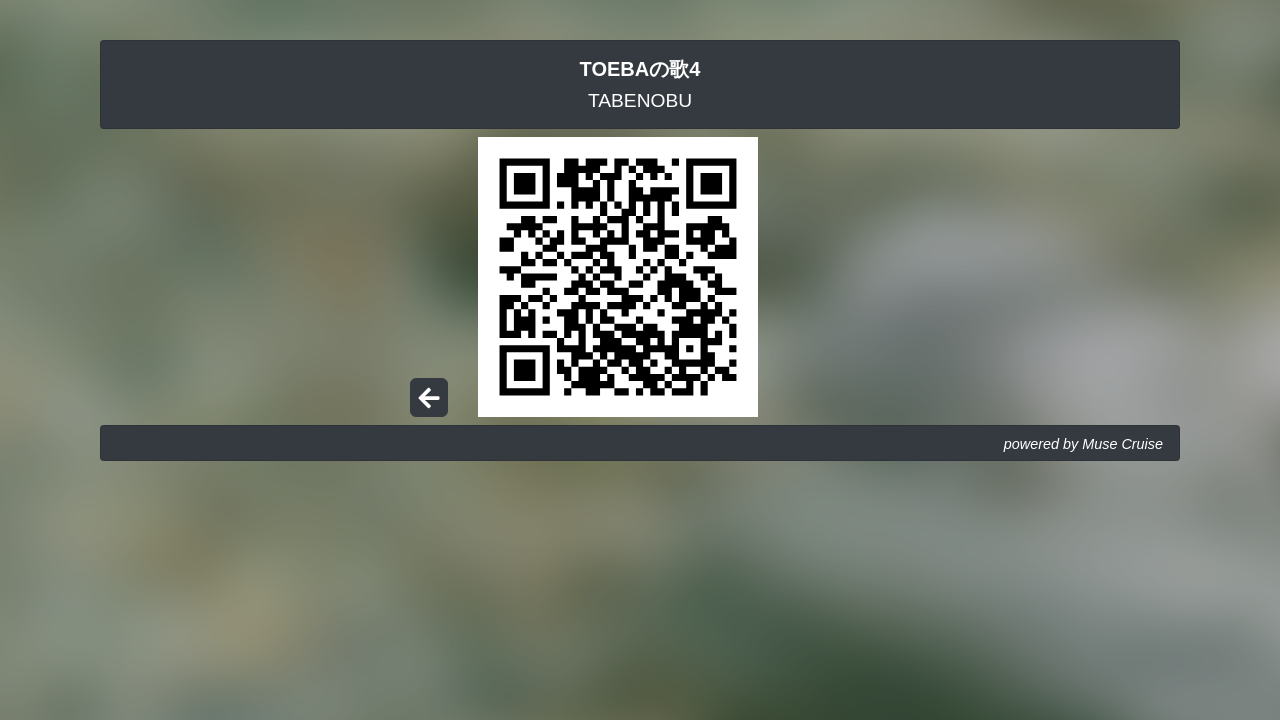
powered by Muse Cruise (1083, 444)
